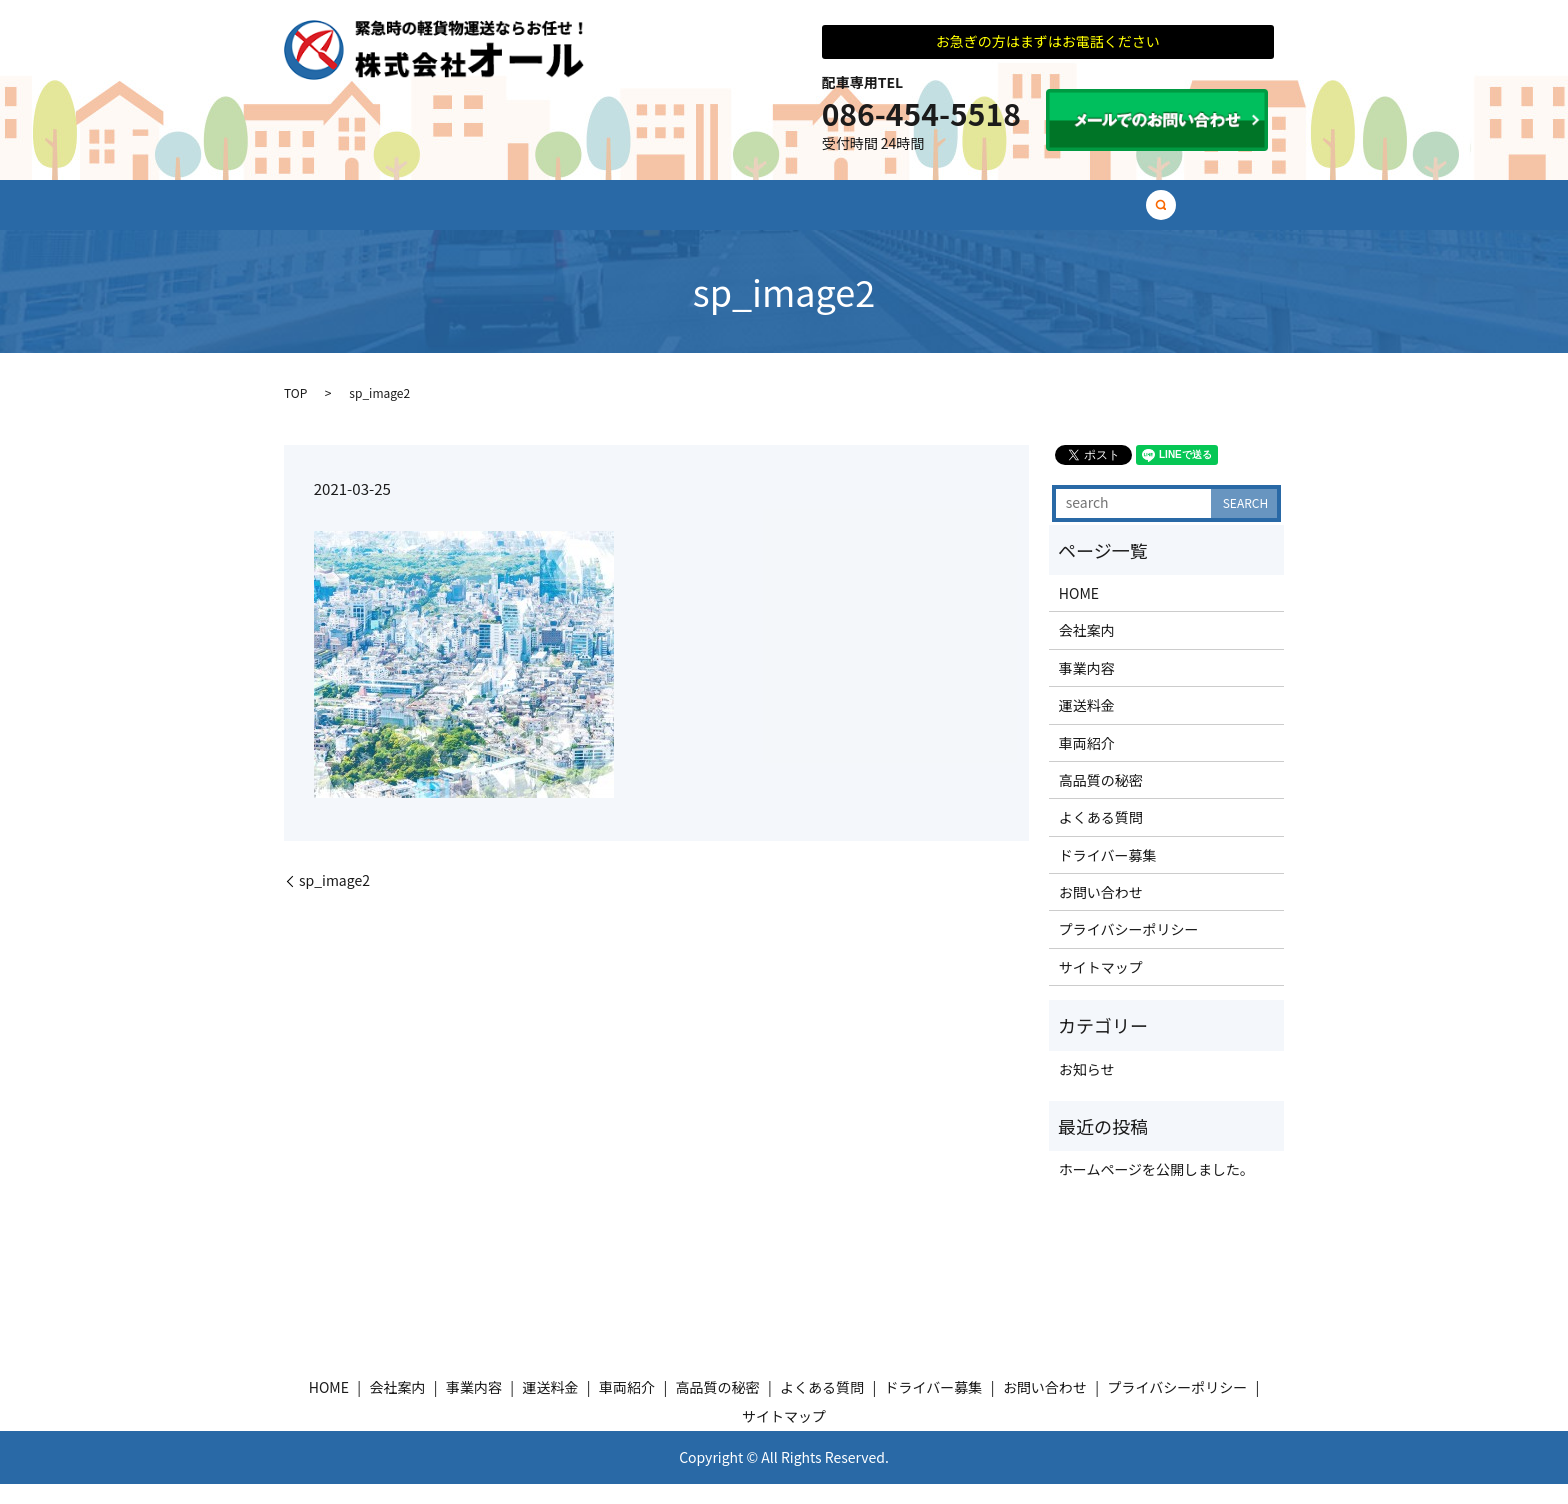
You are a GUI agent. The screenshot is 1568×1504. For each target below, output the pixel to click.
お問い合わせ (1101, 912)
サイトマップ (1101, 987)
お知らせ (1087, 1089)
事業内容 (565, 214)
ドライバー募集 (1132, 214)
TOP (295, 412)
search (1217, 215)
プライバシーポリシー (1129, 950)
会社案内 (467, 214)
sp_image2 (334, 900)
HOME (377, 214)
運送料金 (663, 214)
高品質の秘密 (873, 214)
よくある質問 (999, 214)
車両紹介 (761, 214)
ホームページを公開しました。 (1156, 1190)
